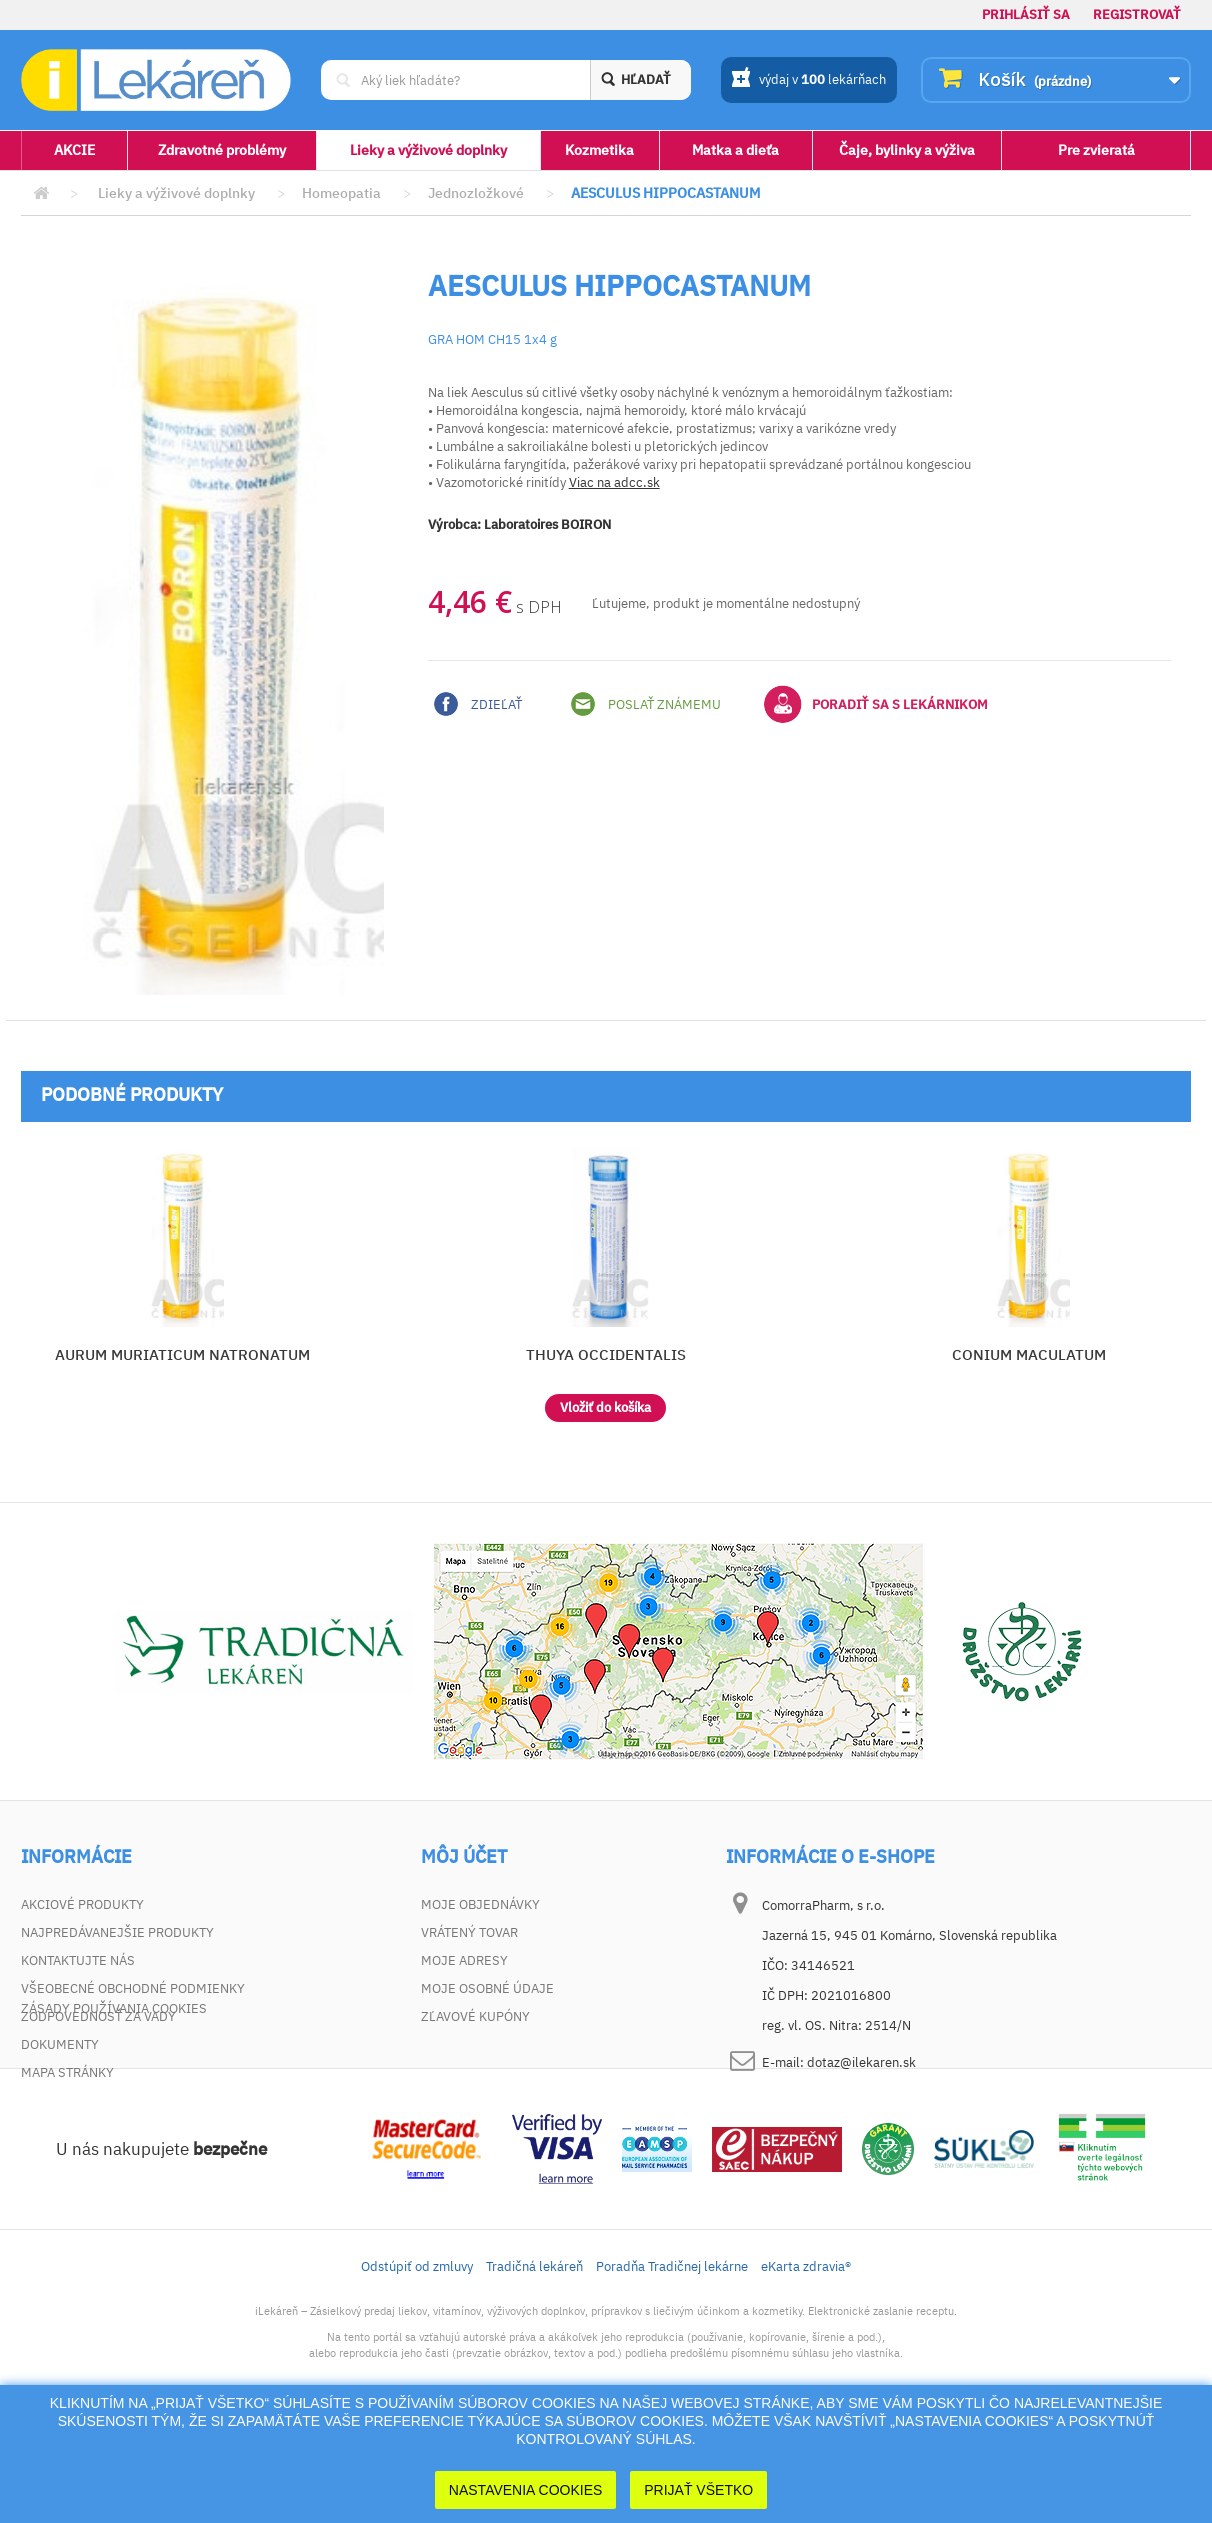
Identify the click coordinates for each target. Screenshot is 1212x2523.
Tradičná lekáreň (534, 2358)
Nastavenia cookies (526, 2490)
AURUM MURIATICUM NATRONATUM (182, 1354)
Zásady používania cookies (114, 2100)
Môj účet (464, 1857)
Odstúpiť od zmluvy (417, 2358)
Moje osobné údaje (487, 1988)
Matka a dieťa (735, 150)
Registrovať (1137, 14)
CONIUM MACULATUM (1029, 1354)
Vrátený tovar (469, 1932)
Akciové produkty (82, 1904)
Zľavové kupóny (475, 2016)
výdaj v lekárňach (808, 81)
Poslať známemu (646, 704)
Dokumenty (60, 2044)
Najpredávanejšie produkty (117, 1932)
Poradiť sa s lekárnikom (876, 704)
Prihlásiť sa (1026, 14)
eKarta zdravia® (806, 2358)
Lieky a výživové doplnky (428, 150)
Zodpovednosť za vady (98, 2016)
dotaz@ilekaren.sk (861, 2062)
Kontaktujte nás (78, 1960)
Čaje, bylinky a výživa (907, 150)
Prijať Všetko (698, 2490)
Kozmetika (599, 150)
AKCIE (74, 150)
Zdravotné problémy (222, 150)
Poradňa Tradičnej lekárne (672, 2358)
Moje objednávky (480, 1904)
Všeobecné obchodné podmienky (133, 1988)
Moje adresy (464, 1960)
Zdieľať (478, 704)
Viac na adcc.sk (614, 482)
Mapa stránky (67, 2072)
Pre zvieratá (1096, 150)
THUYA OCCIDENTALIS (606, 1354)
